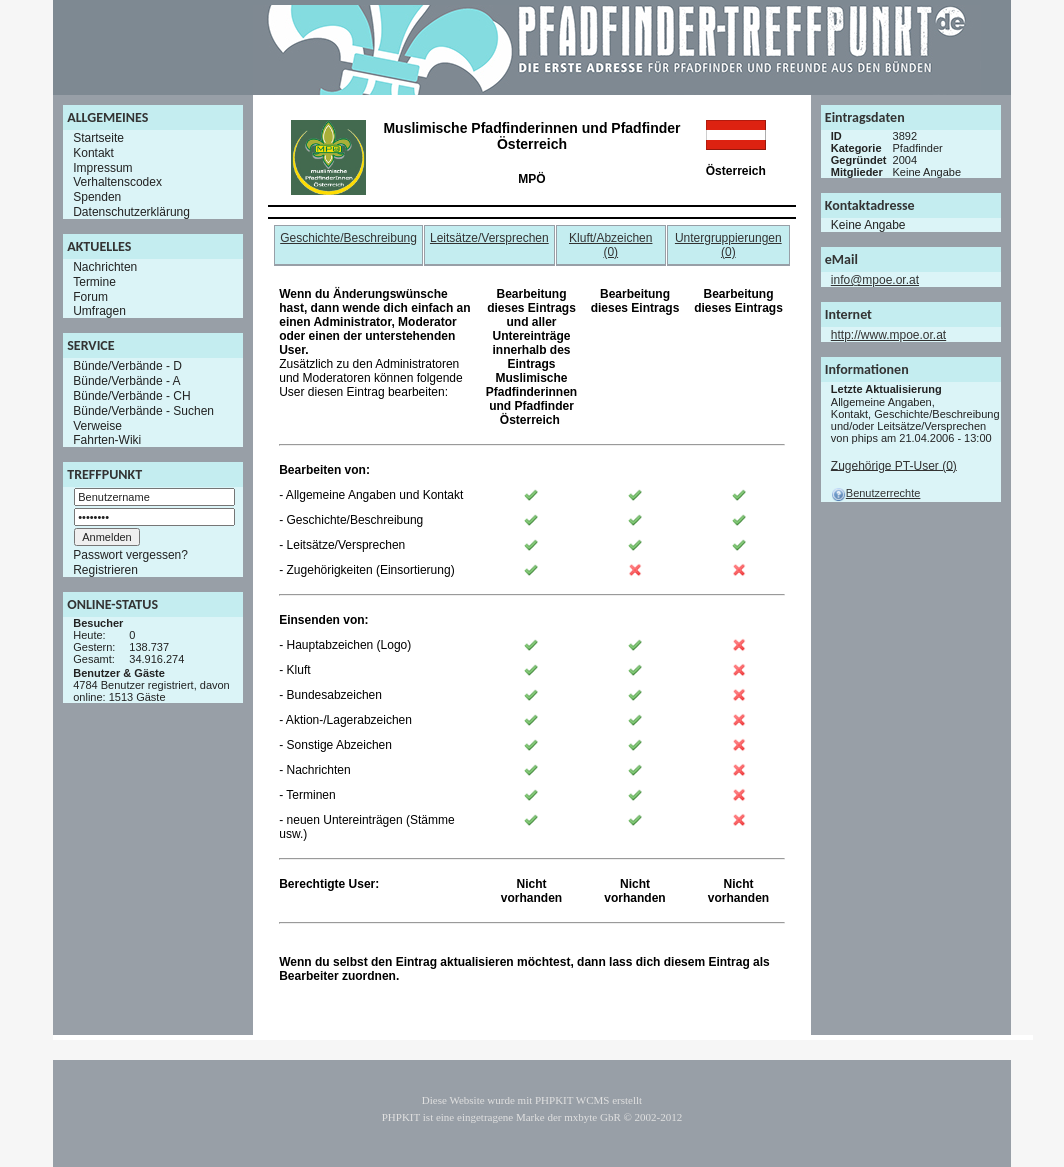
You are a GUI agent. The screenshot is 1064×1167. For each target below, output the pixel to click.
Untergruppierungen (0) (728, 245)
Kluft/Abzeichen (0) (610, 245)
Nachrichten (105, 267)
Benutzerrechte (876, 493)
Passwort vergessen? (130, 555)
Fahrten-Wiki (107, 440)
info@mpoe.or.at (875, 280)
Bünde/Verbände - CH (131, 396)
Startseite (98, 138)
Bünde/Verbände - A (126, 381)
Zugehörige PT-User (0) (894, 465)
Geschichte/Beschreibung (348, 238)
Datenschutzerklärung (131, 212)
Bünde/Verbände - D (127, 366)
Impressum (102, 167)
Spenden (97, 197)
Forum (90, 296)
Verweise (97, 425)
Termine (94, 282)
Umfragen (99, 311)
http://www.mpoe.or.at (888, 335)
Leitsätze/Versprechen (489, 238)
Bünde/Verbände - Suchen (143, 411)
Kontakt (93, 153)
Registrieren (105, 570)
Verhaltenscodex (117, 182)
